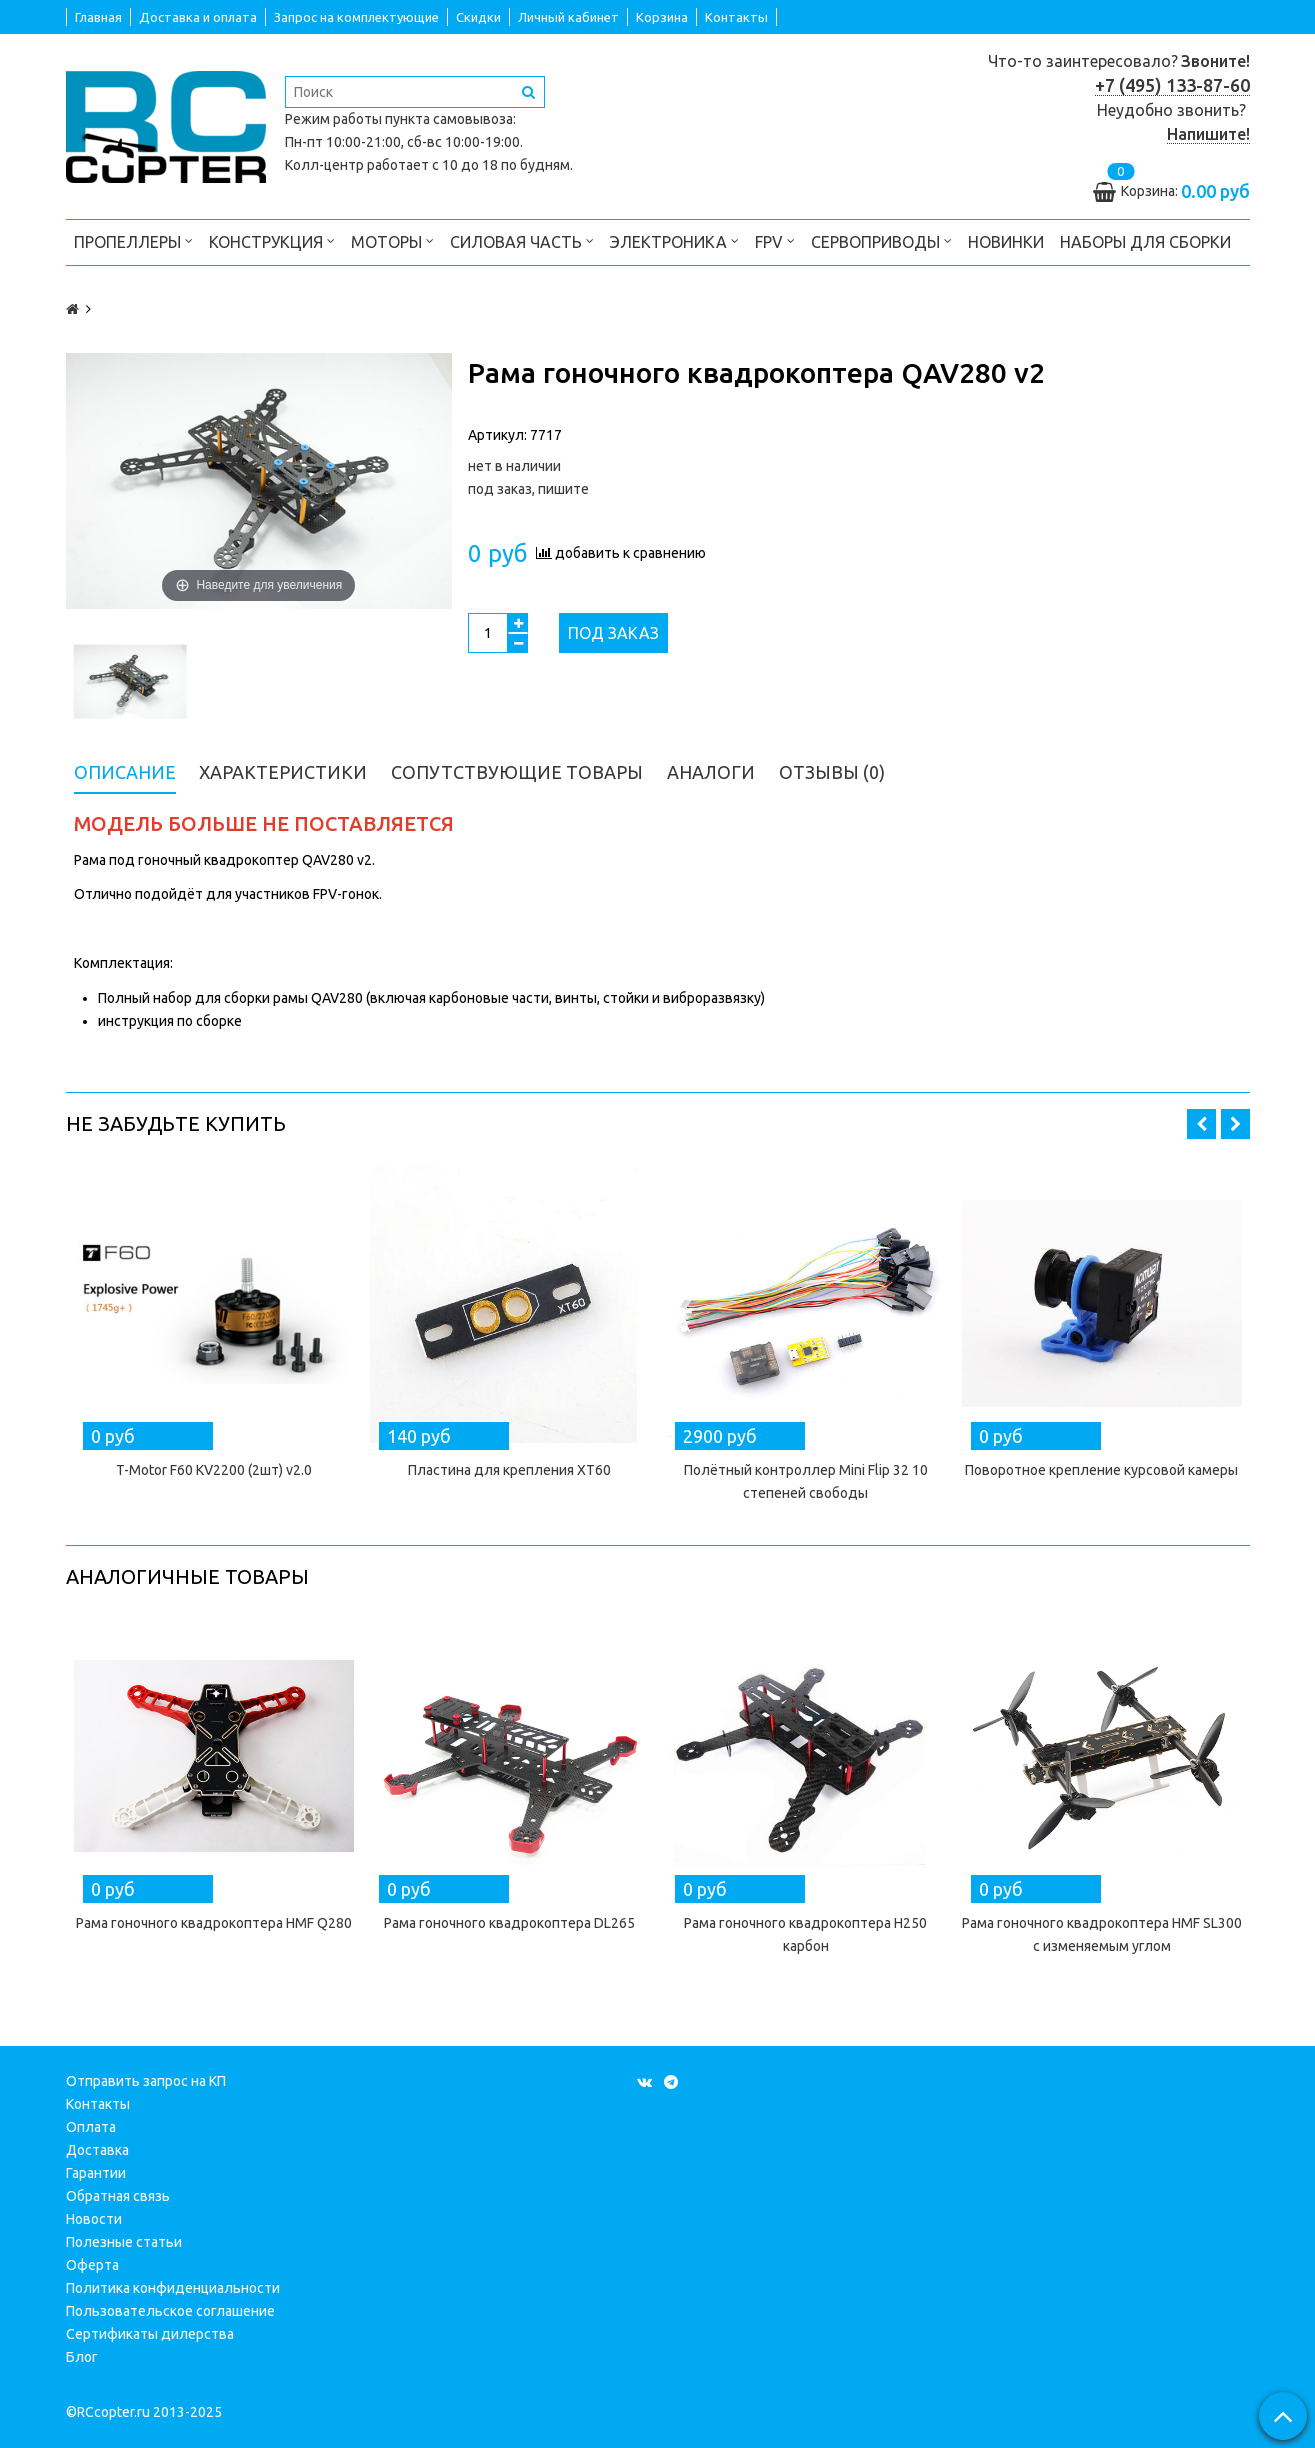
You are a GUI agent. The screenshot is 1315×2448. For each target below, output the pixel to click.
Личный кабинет (568, 17)
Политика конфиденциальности (173, 2288)
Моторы (392, 240)
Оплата (91, 2127)
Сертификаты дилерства (150, 2334)
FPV (775, 240)
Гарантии (96, 2173)
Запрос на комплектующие (356, 17)
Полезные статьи (124, 2242)
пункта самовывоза (449, 119)
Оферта (92, 2265)
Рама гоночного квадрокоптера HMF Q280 (214, 1923)
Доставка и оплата (198, 17)
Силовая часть (522, 240)
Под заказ (613, 633)
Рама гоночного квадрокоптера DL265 (509, 1923)
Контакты (736, 17)
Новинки (1006, 242)
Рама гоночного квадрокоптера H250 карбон (805, 1934)
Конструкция (272, 240)
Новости (94, 2219)
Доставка (97, 2150)
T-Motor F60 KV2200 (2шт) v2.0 (214, 1470)
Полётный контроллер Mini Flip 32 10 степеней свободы (806, 1481)
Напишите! (1208, 134)
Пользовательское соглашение (170, 2311)
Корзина (662, 17)
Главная (98, 17)
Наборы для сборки (1145, 242)
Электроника (674, 240)
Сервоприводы (881, 240)
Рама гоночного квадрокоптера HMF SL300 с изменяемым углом (1102, 1934)
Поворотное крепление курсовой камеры (1101, 1470)
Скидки (478, 17)
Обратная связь (118, 2196)
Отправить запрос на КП (146, 2081)
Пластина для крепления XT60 (509, 1470)
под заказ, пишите (528, 489)
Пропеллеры (133, 240)
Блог (82, 2357)
